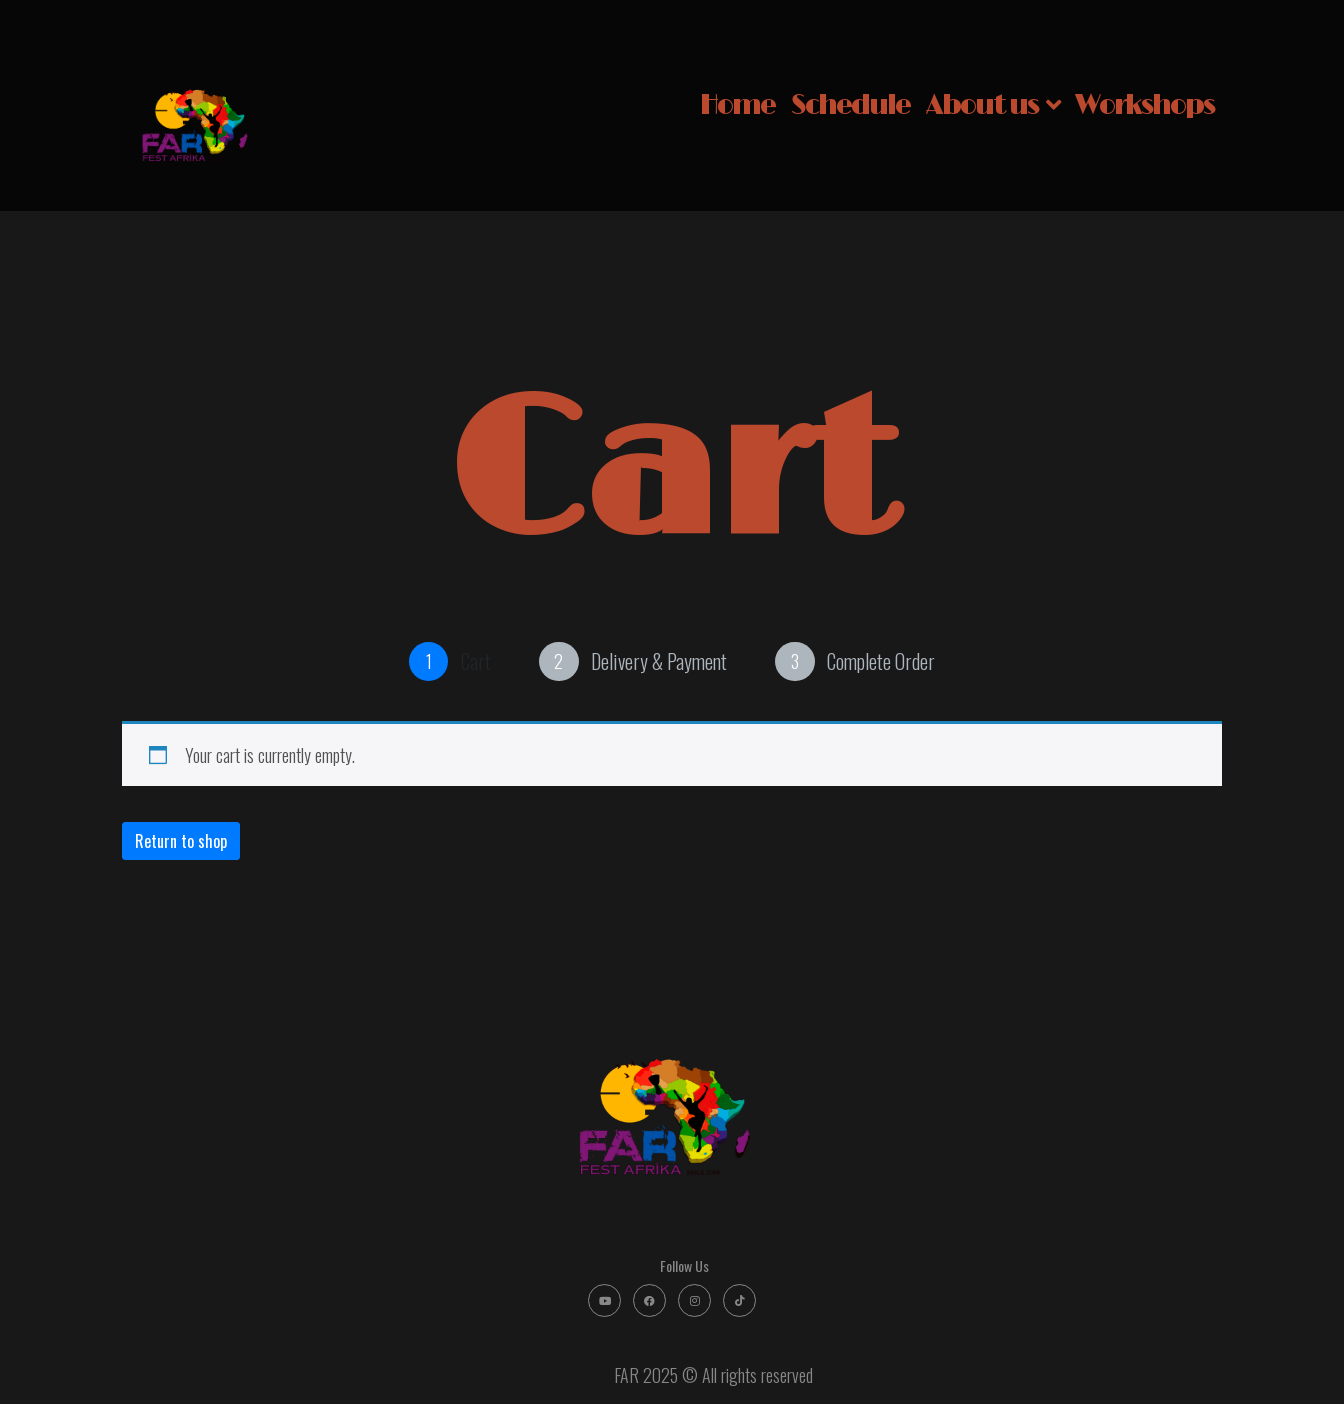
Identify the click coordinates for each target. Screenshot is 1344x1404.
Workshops (1144, 105)
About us (992, 105)
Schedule (850, 105)
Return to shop (181, 841)
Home (737, 105)
